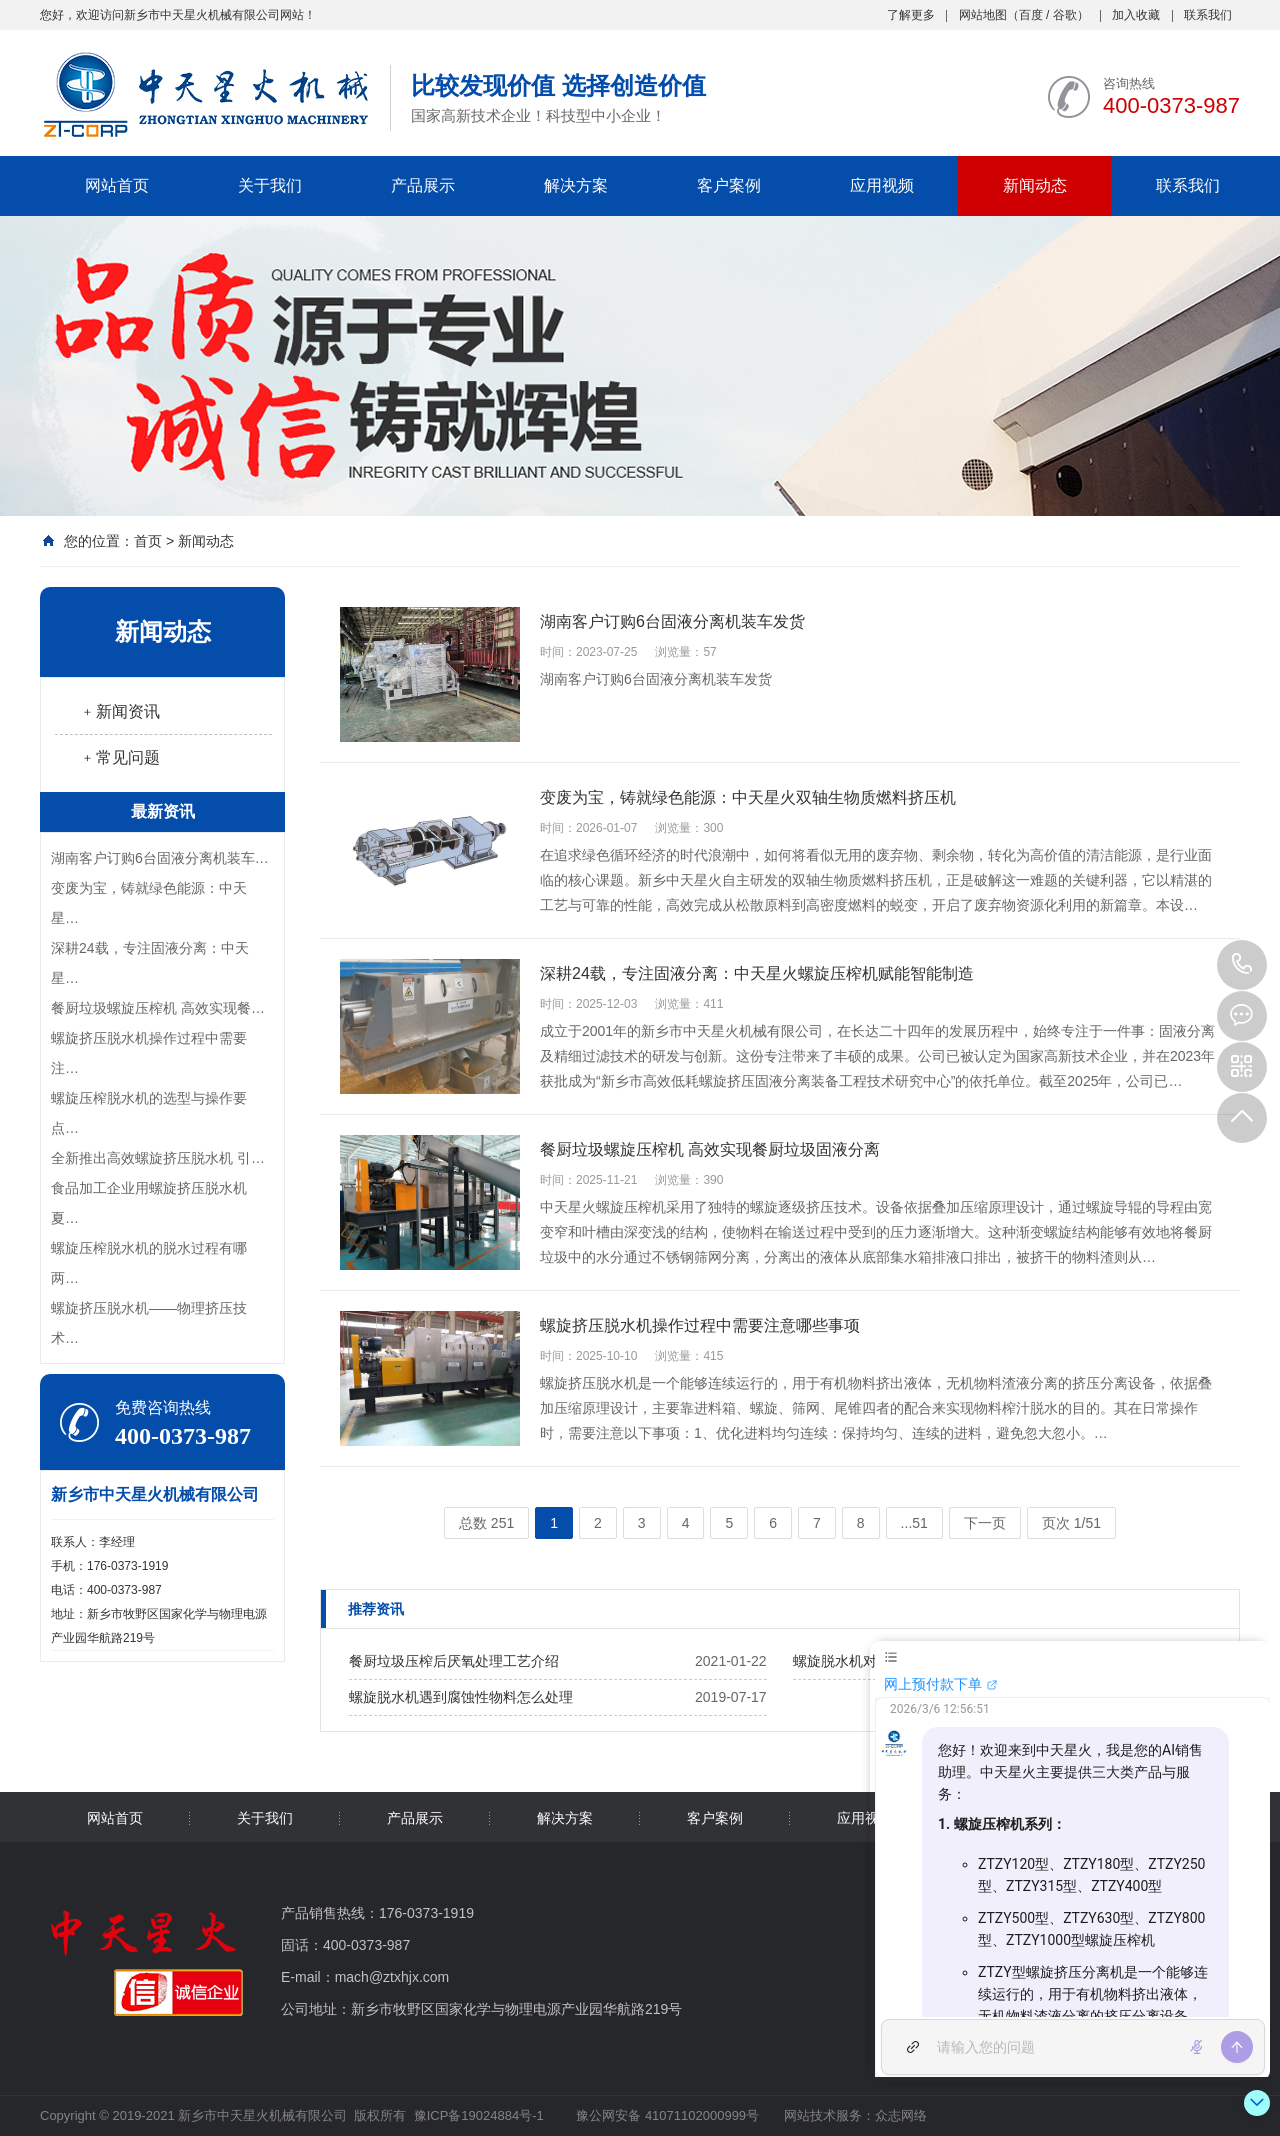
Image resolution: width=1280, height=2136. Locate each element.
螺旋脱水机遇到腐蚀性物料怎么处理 (461, 1697)
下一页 (985, 1523)
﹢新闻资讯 (120, 711)
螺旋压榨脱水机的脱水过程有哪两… (149, 1263)
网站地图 (983, 15)
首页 (148, 541)
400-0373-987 (1242, 965)
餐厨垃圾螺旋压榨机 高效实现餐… (158, 1008)
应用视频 (882, 185)
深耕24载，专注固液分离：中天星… (150, 963)
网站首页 (117, 185)
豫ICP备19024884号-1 (479, 2115)
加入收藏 (1136, 15)
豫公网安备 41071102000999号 (666, 2115)
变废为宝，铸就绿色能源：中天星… (149, 903)
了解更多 (911, 15)
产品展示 (423, 185)
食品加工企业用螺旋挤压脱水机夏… (149, 1203)
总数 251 (486, 1523)
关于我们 (270, 185)
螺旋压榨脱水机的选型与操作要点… (149, 1113)
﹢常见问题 (120, 757)
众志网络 (901, 2115)
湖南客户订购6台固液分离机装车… (160, 858)
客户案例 (729, 185)
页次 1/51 (1071, 1523)
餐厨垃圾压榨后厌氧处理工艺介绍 (454, 1661)
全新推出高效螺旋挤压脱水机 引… (158, 1158)
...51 (914, 1523)
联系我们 (1208, 15)
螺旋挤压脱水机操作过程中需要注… (149, 1053)
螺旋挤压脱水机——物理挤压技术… (149, 1323)
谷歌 (1065, 15)
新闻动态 (1035, 185)
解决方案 (576, 185)
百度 (1031, 15)
